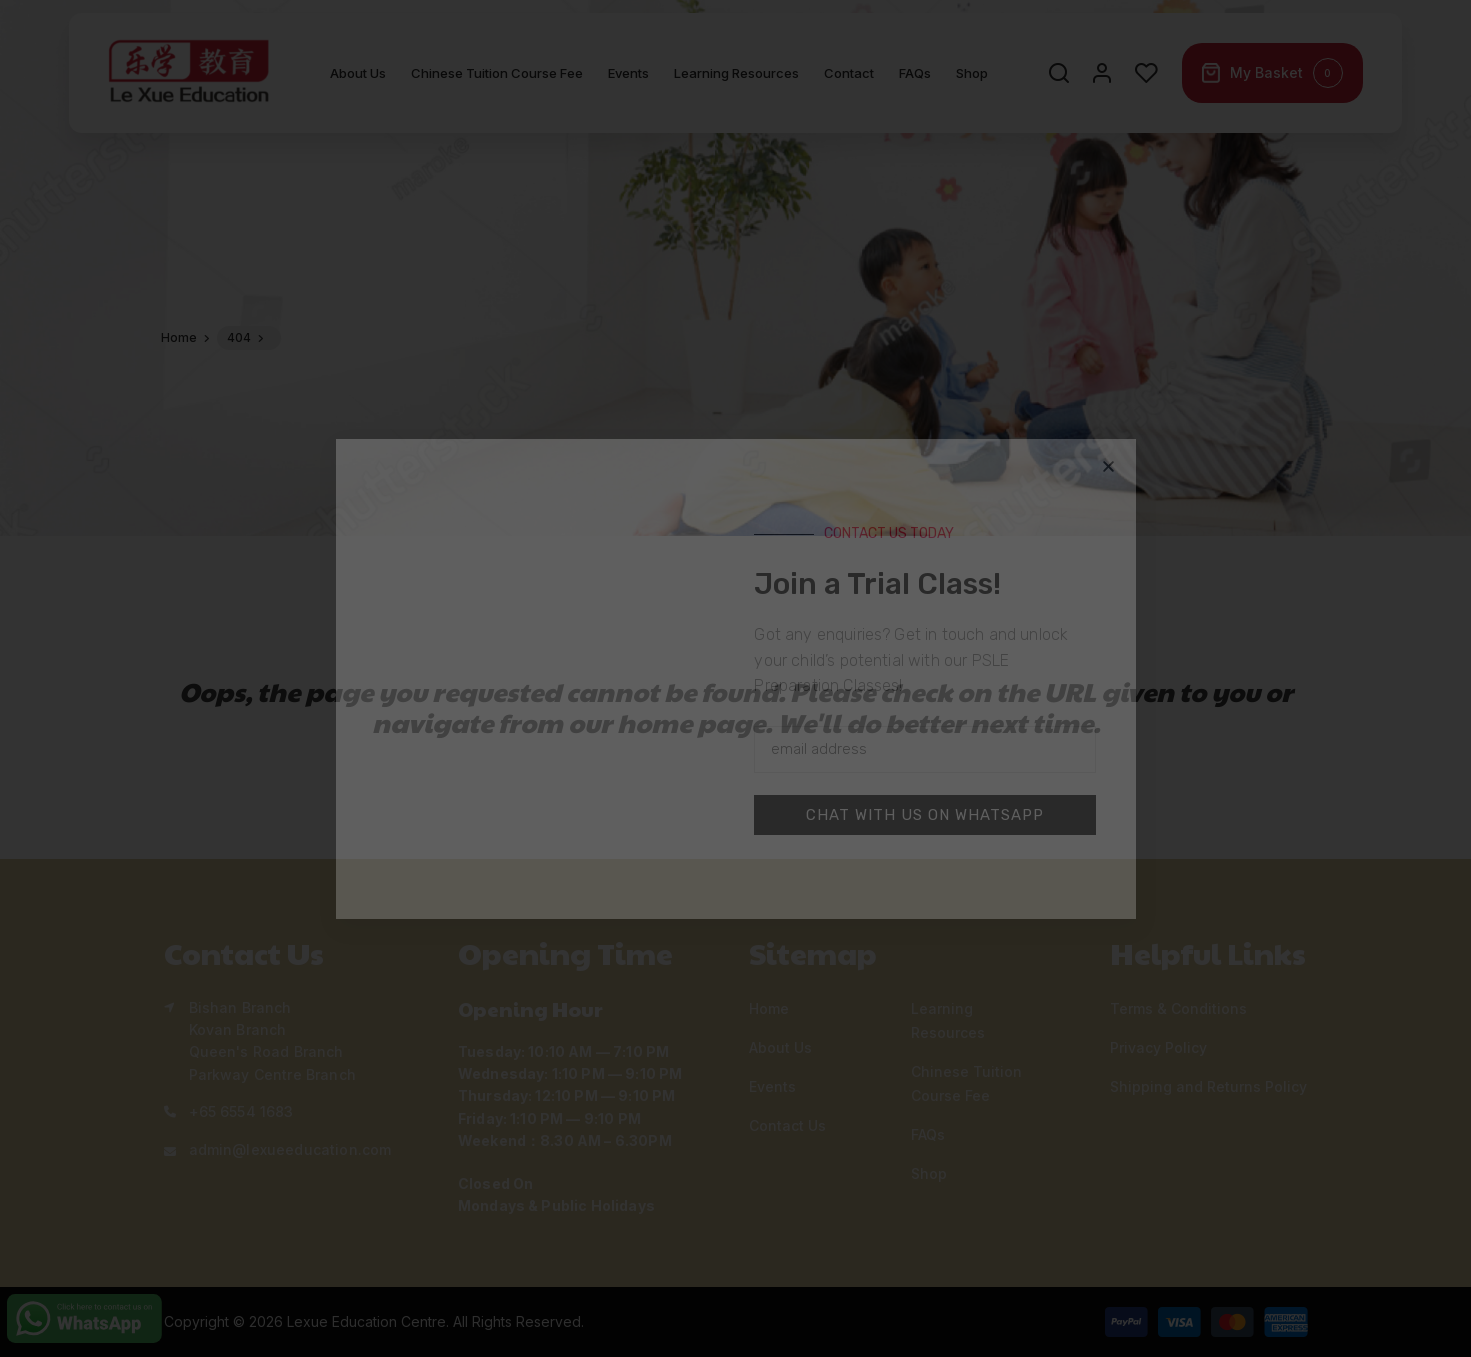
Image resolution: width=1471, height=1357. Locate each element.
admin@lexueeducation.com (290, 1149)
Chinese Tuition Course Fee (497, 80)
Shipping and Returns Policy (1208, 1086)
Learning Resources (736, 80)
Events (628, 80)
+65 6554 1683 (241, 1111)
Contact (849, 80)
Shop (972, 80)
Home (769, 1008)
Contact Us (787, 1125)
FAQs (915, 80)
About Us (358, 80)
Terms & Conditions (1178, 1008)
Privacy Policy (1158, 1047)
